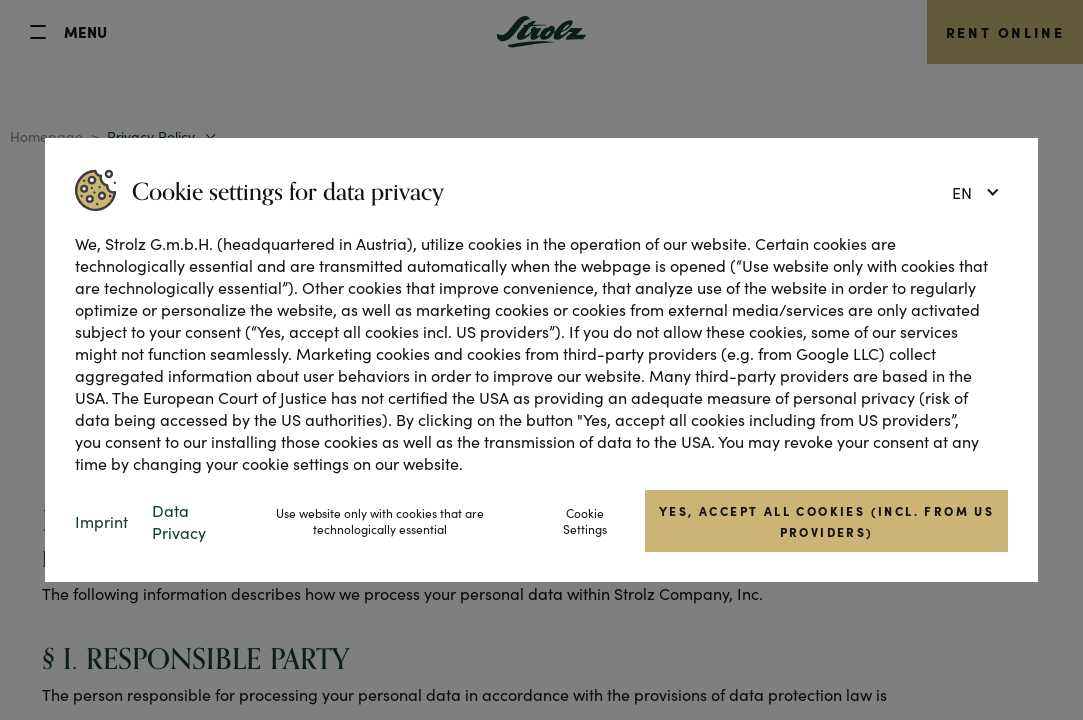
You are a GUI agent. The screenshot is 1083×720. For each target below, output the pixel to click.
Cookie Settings (585, 521)
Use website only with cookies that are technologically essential (380, 521)
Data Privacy (179, 521)
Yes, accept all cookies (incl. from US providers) (826, 521)
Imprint (101, 521)
